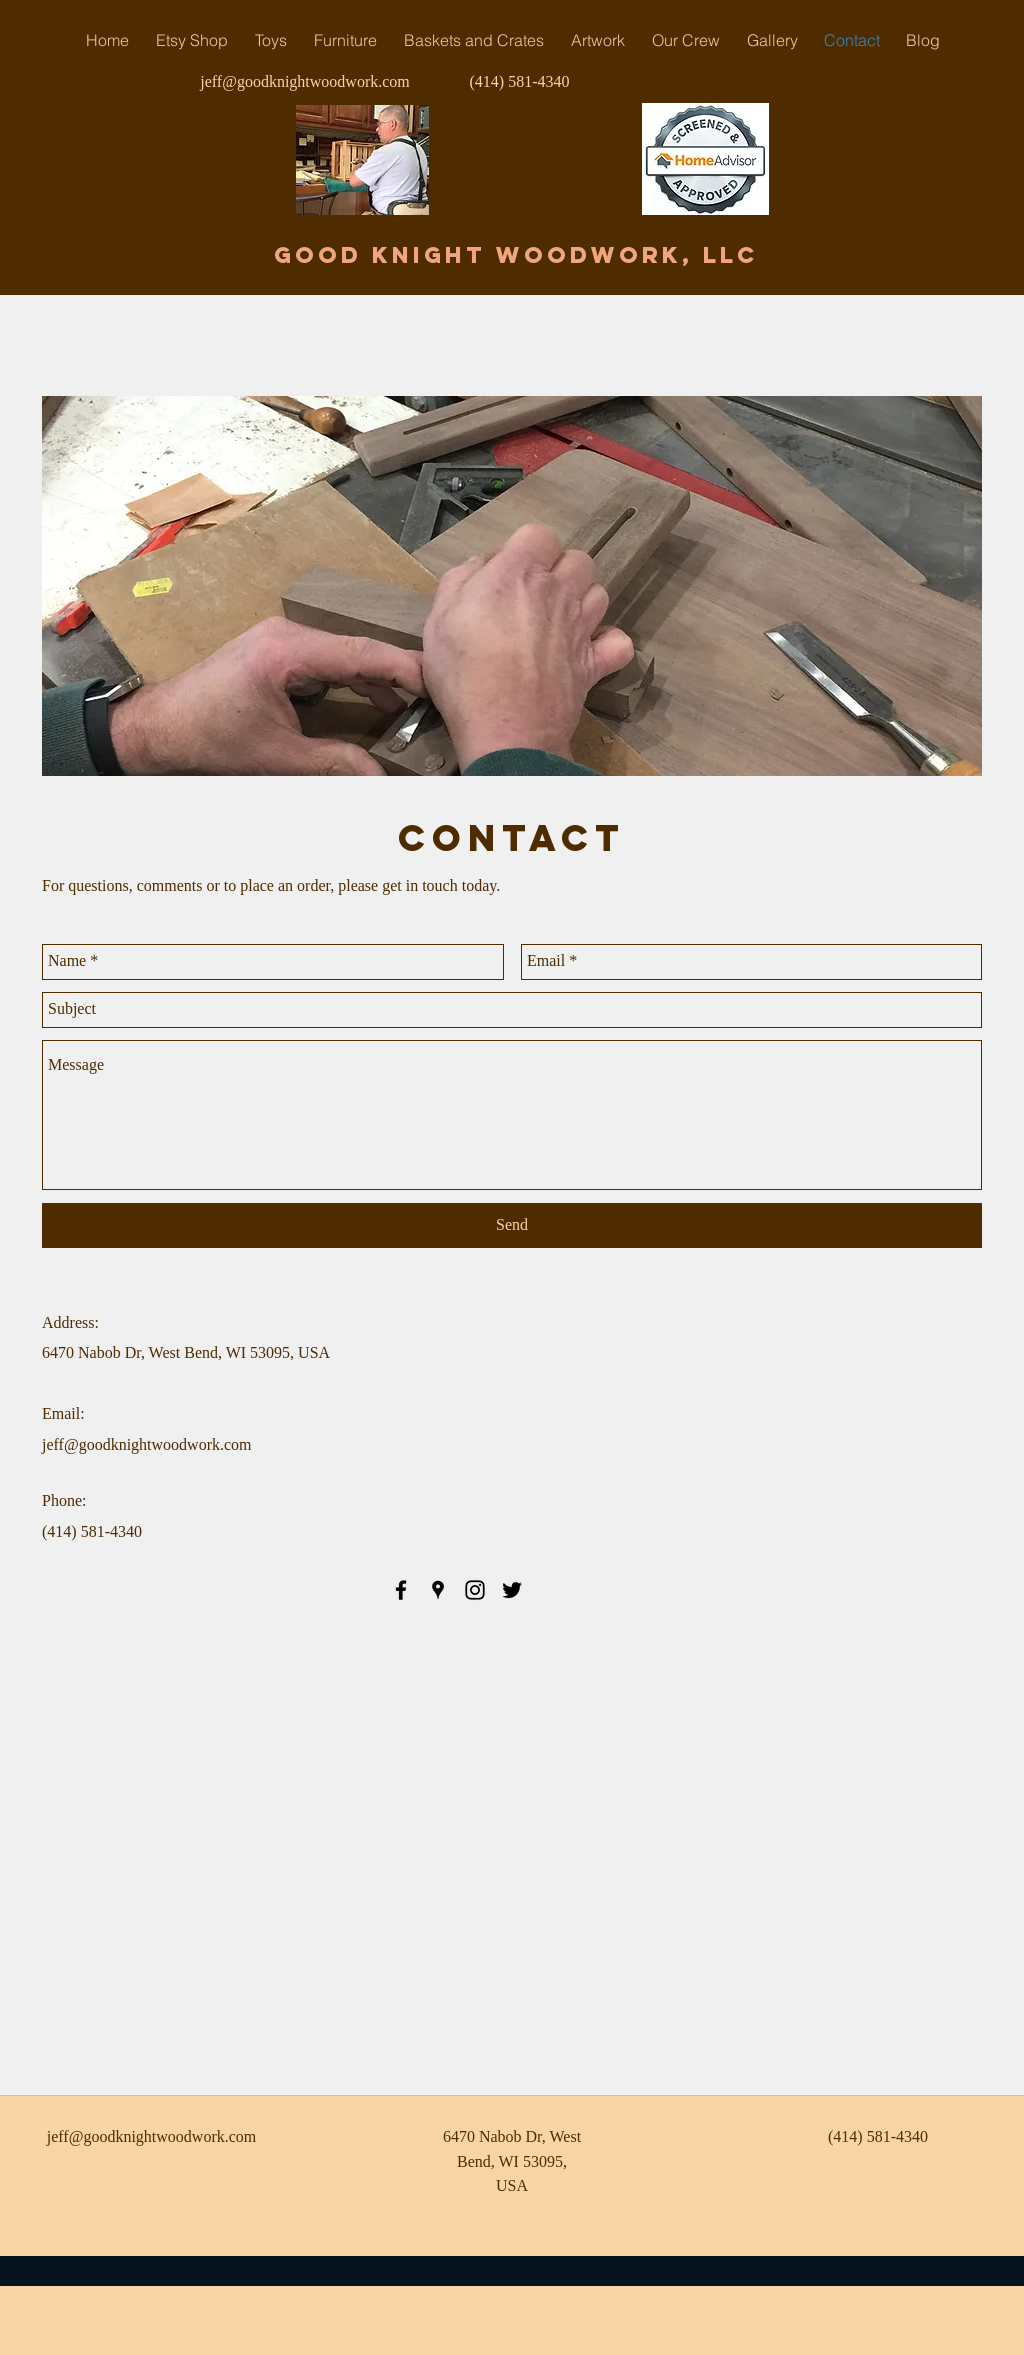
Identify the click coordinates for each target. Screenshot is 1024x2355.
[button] (345, 40)
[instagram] (475, 1590)
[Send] (512, 1225)
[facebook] (401, 1590)
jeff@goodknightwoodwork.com (305, 81)
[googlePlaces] (438, 1590)
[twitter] (512, 1590)
